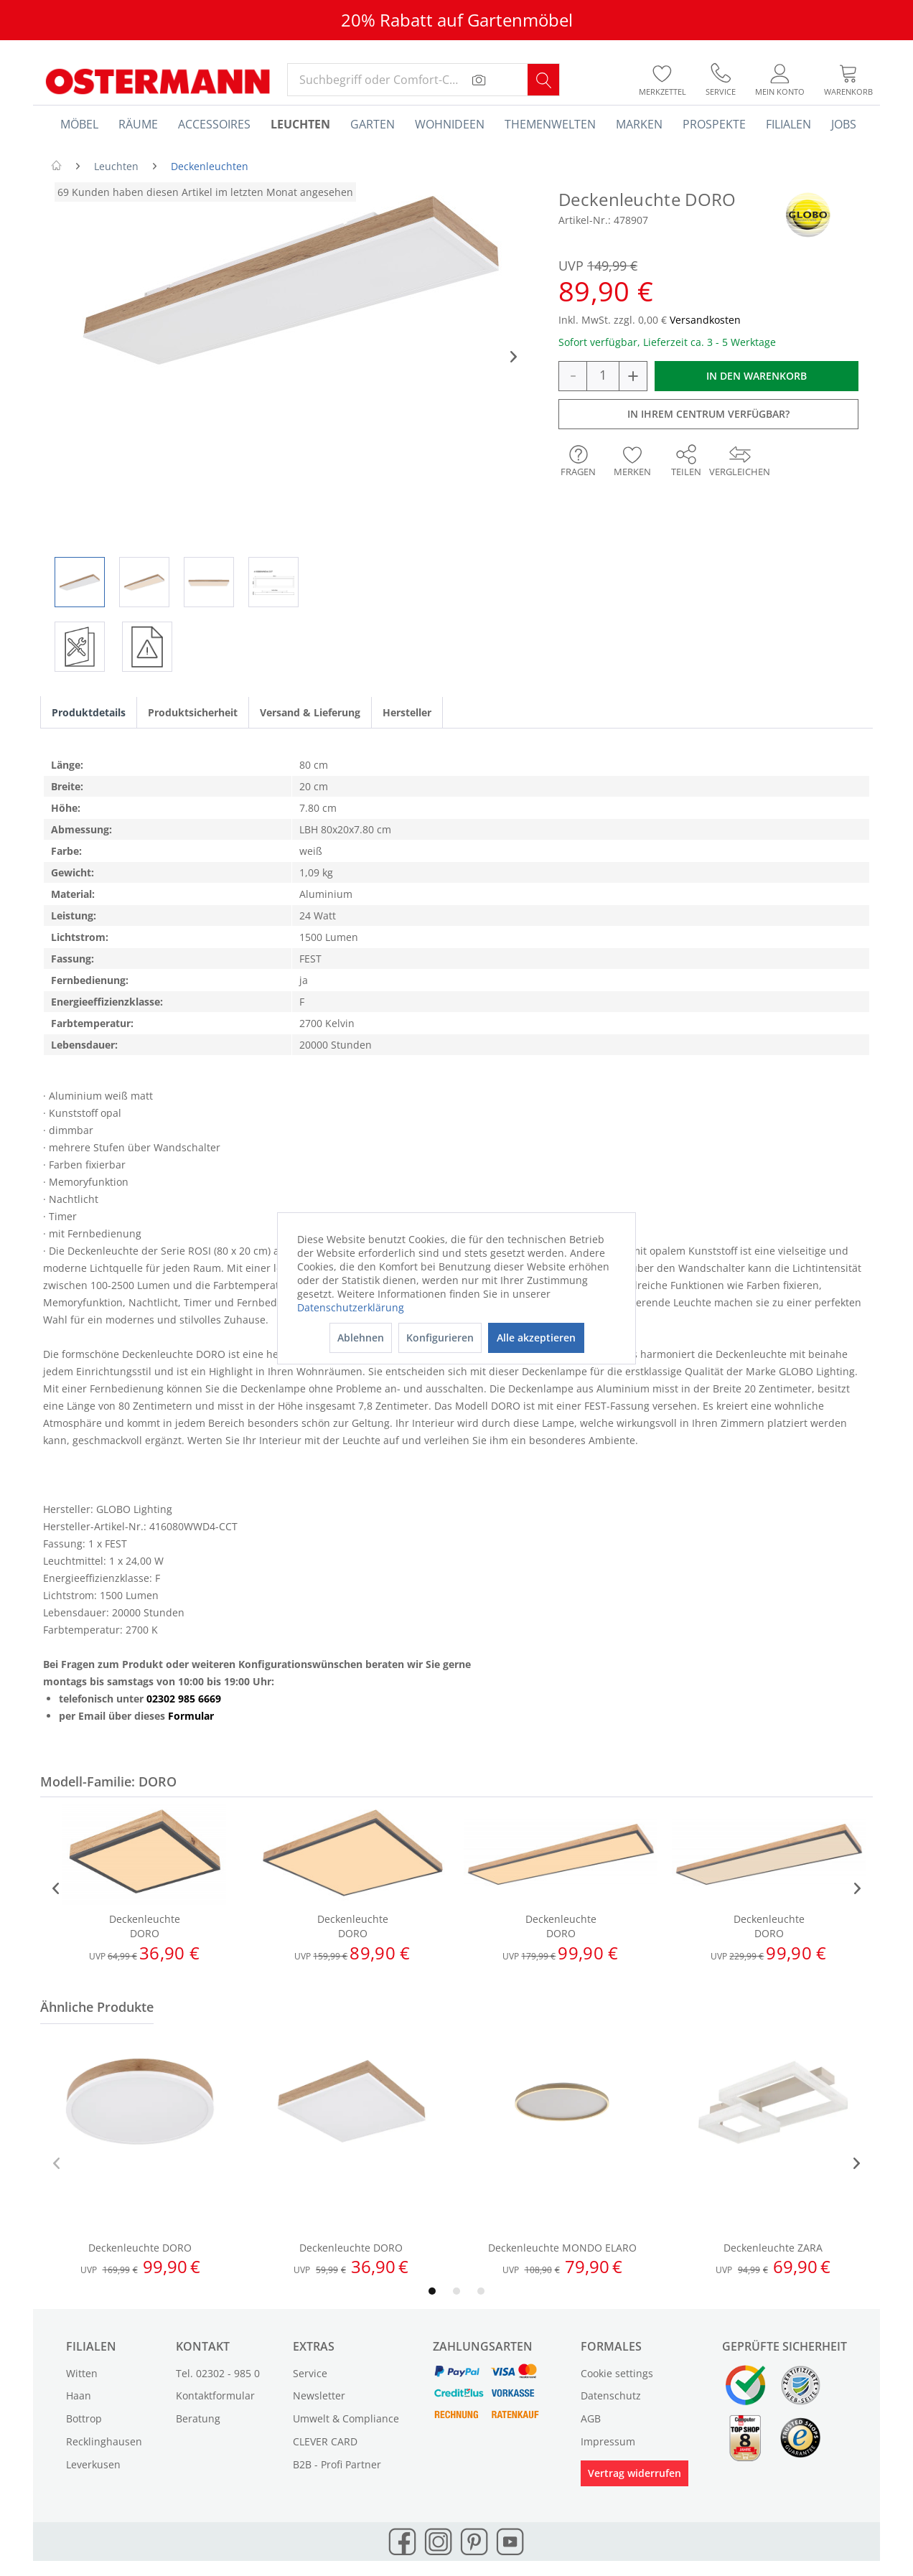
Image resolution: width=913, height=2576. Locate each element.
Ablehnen (360, 1337)
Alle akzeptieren (536, 1337)
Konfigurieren (440, 1337)
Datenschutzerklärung (350, 1307)
